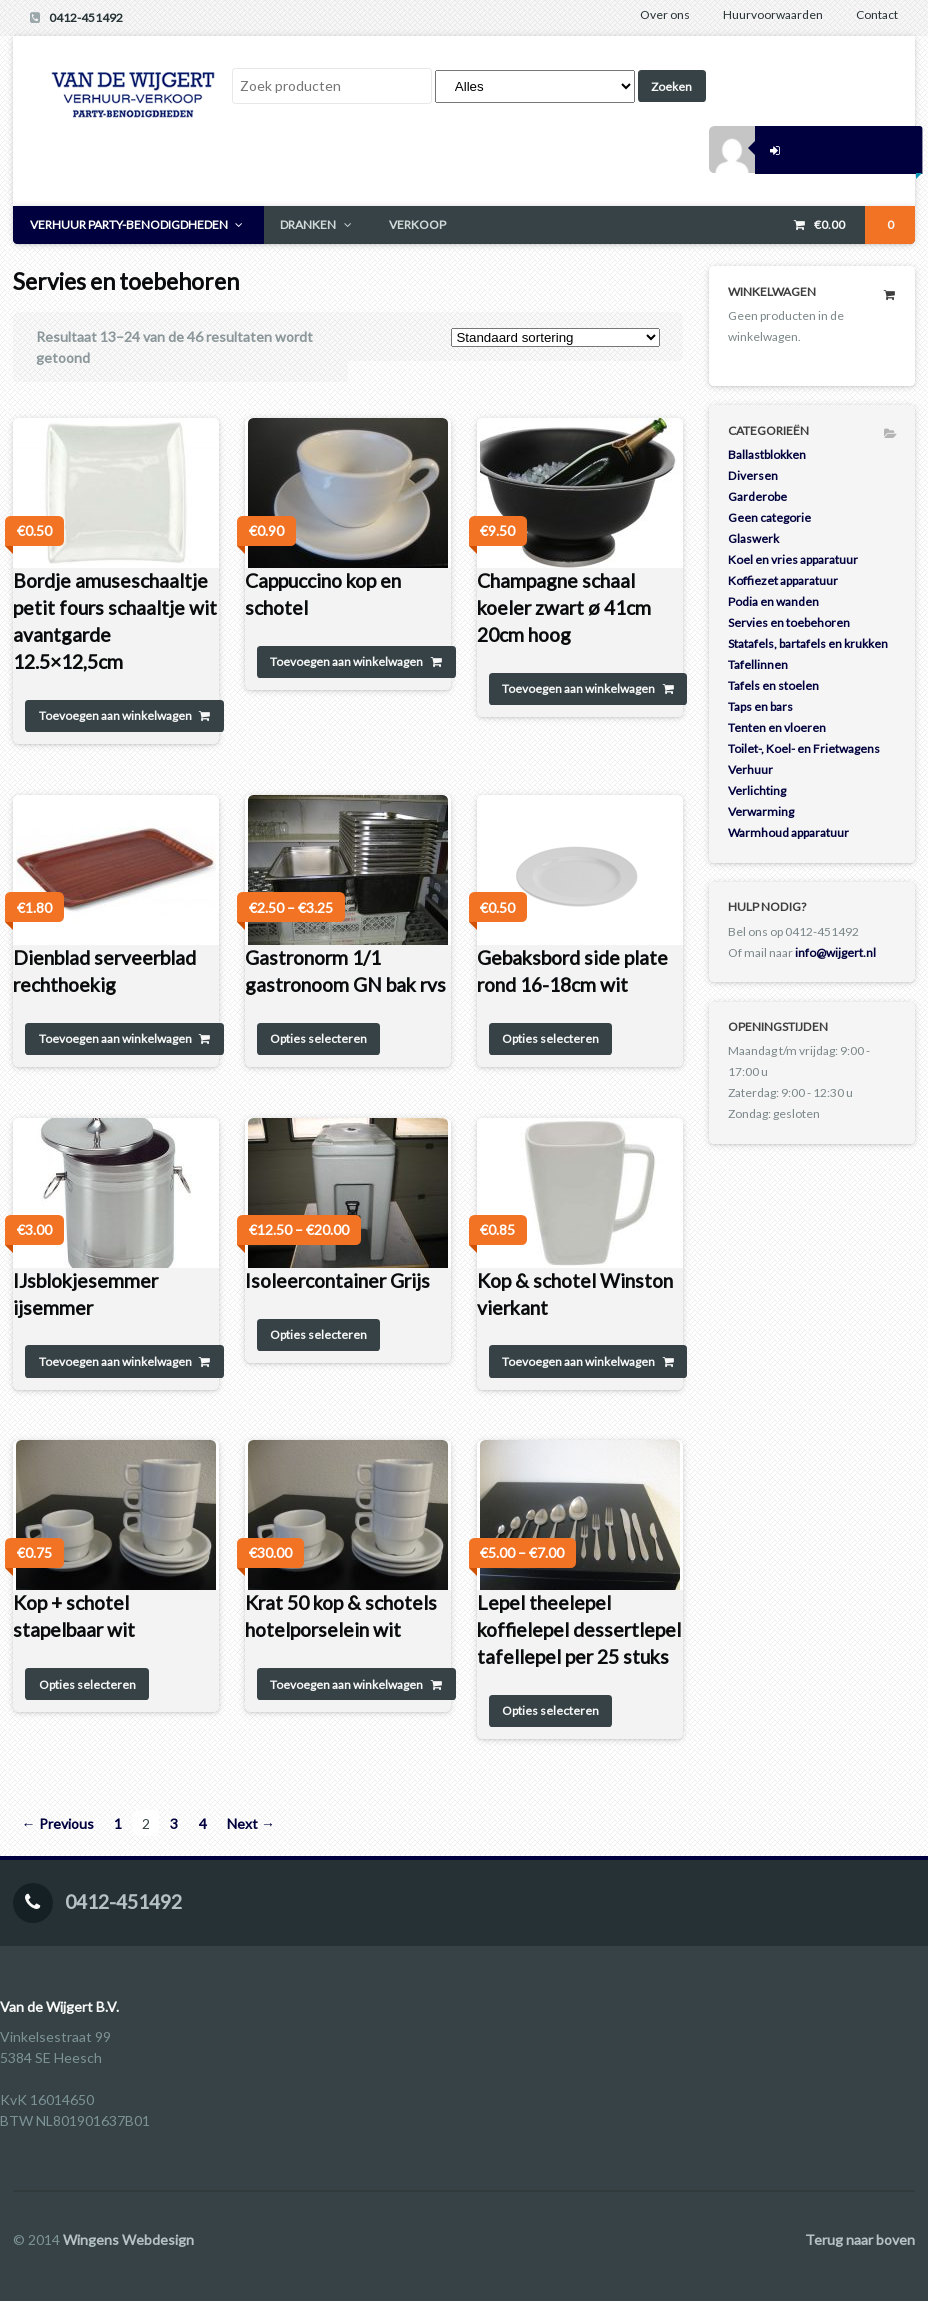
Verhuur (750, 769)
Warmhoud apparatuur (788, 832)
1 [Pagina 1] (118, 1823)
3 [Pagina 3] (174, 1823)
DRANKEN (308, 224)
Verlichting (757, 790)
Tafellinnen (758, 664)
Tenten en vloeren (777, 727)
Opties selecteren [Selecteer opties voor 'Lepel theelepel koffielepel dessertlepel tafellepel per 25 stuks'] (550, 1710)
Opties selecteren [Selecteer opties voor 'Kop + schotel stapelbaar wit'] (87, 1684)
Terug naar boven (860, 2239)
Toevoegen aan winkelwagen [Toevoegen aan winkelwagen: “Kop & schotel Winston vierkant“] (578, 1361)
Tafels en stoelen (773, 685)
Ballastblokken (767, 454)
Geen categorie (769, 517)
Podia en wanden (773, 601)
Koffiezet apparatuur (783, 580)
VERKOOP (417, 224)
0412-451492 (86, 17)
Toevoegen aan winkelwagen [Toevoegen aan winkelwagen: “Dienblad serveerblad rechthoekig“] (115, 1038)
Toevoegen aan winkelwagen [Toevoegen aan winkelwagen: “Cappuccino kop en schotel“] (346, 661)
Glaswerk (753, 538)
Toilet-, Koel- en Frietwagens (804, 748)
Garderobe (757, 496)
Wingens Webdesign (128, 2239)
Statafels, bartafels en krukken (808, 643)
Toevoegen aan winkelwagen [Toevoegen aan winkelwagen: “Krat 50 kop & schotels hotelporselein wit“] (346, 1684)
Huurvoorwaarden (773, 14)
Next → (251, 1823)
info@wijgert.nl (835, 952)
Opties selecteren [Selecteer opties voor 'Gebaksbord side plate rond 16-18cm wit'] (550, 1038)
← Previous (58, 1823)
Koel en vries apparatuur (793, 559)
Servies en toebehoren (789, 622)
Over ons (665, 14)
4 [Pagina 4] (203, 1823)
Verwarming (761, 811)
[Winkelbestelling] (555, 337)
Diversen (753, 475)
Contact (877, 14)
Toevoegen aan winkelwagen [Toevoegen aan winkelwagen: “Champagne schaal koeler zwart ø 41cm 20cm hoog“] (578, 688)
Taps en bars (760, 706)
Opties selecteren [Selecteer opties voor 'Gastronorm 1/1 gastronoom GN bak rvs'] (318, 1038)
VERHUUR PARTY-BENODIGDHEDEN (129, 224)
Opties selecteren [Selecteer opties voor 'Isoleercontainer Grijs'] (318, 1334)
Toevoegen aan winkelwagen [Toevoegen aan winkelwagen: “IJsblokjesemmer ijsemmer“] (115, 1361)
